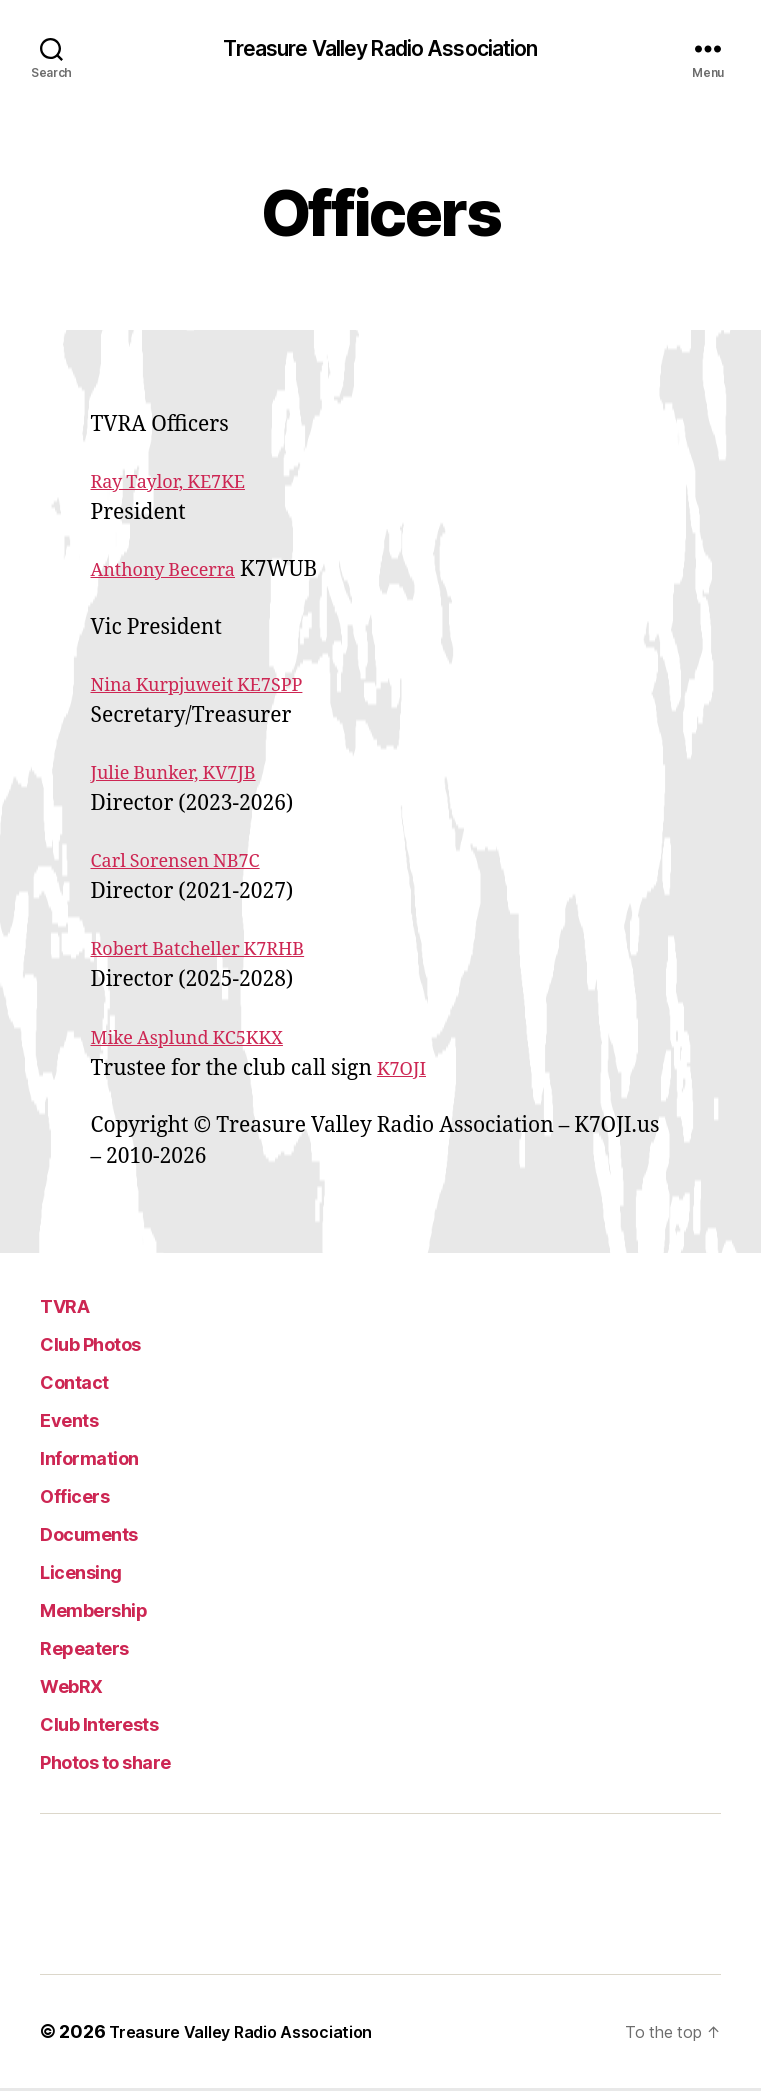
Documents (104, 1535)
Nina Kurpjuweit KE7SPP (215, 687)
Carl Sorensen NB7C (190, 863)
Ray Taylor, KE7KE (181, 484)
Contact (85, 1383)
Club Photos (108, 1345)
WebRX (82, 1687)
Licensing (93, 1573)
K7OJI (405, 1071)
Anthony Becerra (175, 572)
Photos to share (128, 1763)
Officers (86, 1497)
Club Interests (119, 1725)
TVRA (72, 1307)
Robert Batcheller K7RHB (216, 951)
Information (104, 1459)
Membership (111, 1611)
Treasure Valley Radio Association (380, 50)
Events (79, 1421)
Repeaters (99, 1649)
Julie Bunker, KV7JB (187, 775)
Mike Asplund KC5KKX (203, 1040)
